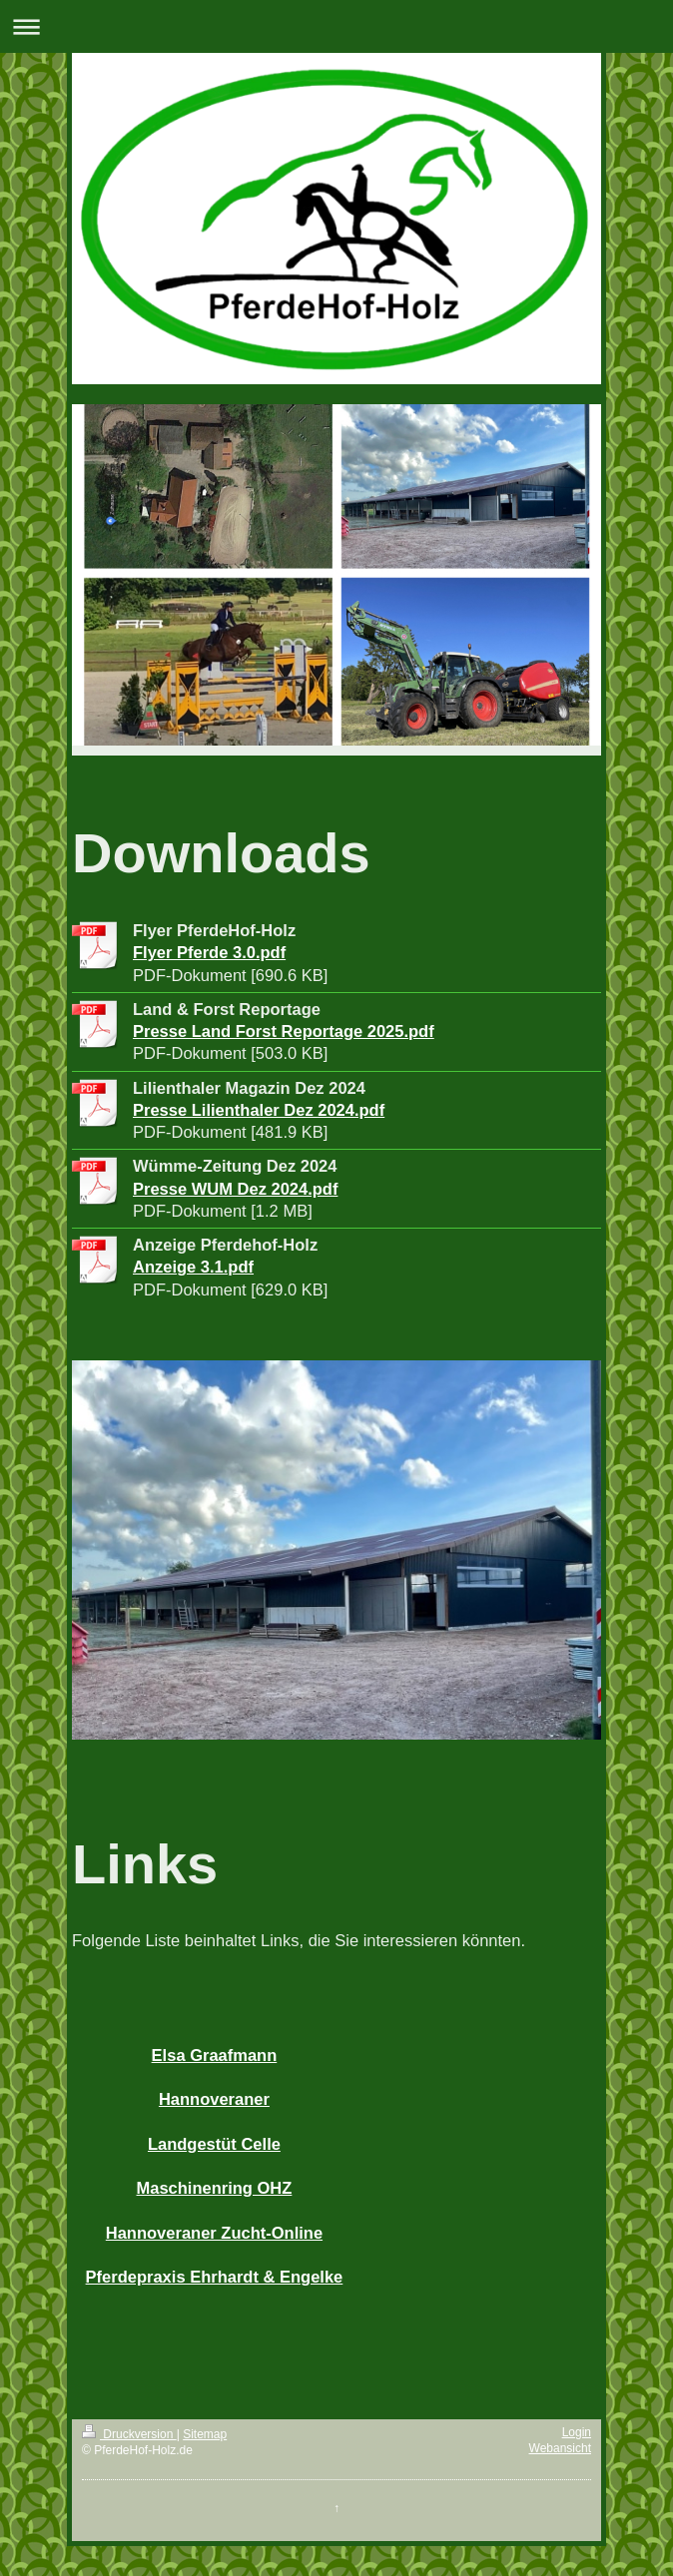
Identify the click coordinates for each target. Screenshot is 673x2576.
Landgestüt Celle (214, 2144)
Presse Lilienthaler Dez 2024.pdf (258, 1110)
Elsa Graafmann (215, 2055)
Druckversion (129, 2434)
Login (576, 2432)
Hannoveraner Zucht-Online (214, 2233)
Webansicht (560, 2448)
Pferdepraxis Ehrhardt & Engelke (214, 2277)
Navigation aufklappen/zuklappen (336, 26)
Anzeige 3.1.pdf (193, 1267)
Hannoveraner (214, 2099)
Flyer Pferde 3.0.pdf (209, 952)
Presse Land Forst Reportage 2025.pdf (283, 1031)
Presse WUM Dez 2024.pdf (235, 1189)
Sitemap (205, 2434)
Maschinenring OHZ (215, 2188)
